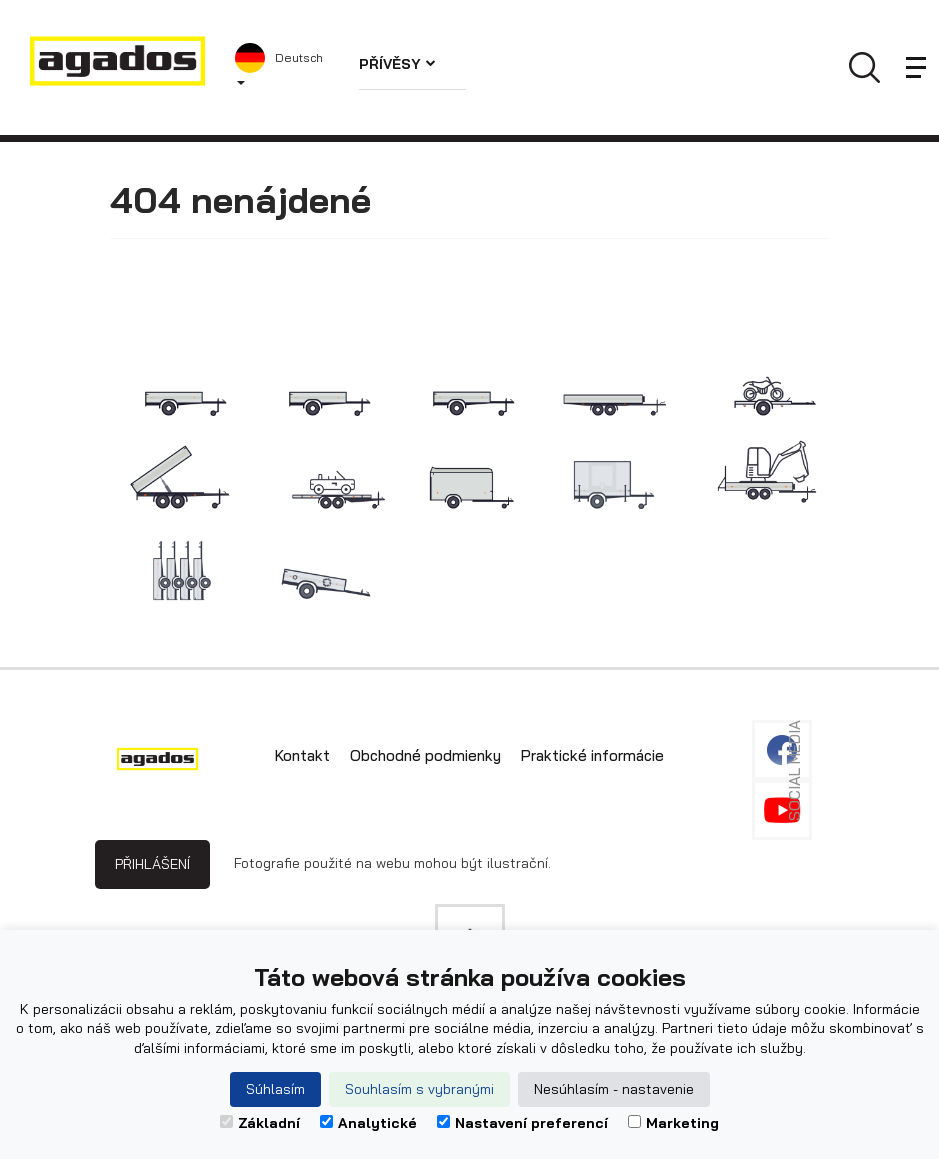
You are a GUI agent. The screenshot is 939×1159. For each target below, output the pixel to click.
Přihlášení (152, 864)
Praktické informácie (592, 755)
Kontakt (302, 755)
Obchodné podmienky (425, 755)
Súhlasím (275, 1089)
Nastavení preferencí (522, 1123)
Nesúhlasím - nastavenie (614, 1089)
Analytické (368, 1123)
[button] (282, 68)
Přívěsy (397, 64)
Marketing (673, 1123)
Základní (260, 1123)
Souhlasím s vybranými (419, 1089)
